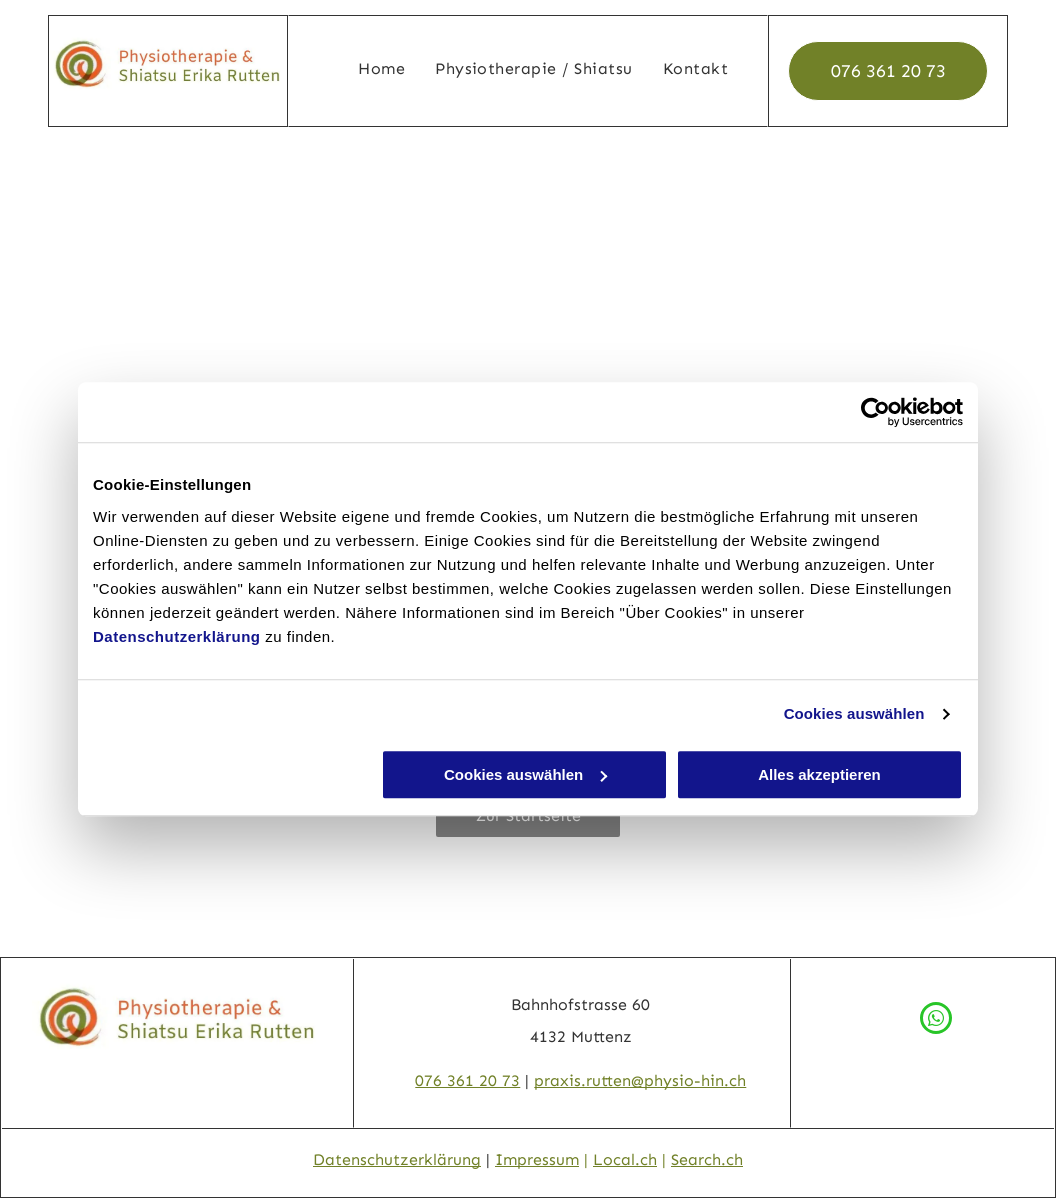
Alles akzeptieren (819, 774)
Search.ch (707, 1159)
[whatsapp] (936, 1020)
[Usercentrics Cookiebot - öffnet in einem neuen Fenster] (875, 412)
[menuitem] (381, 69)
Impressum (537, 1159)
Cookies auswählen (854, 713)
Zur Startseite (528, 815)
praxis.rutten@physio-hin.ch (640, 1080)
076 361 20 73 (467, 1080)
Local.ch (625, 1159)
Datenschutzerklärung (177, 636)
